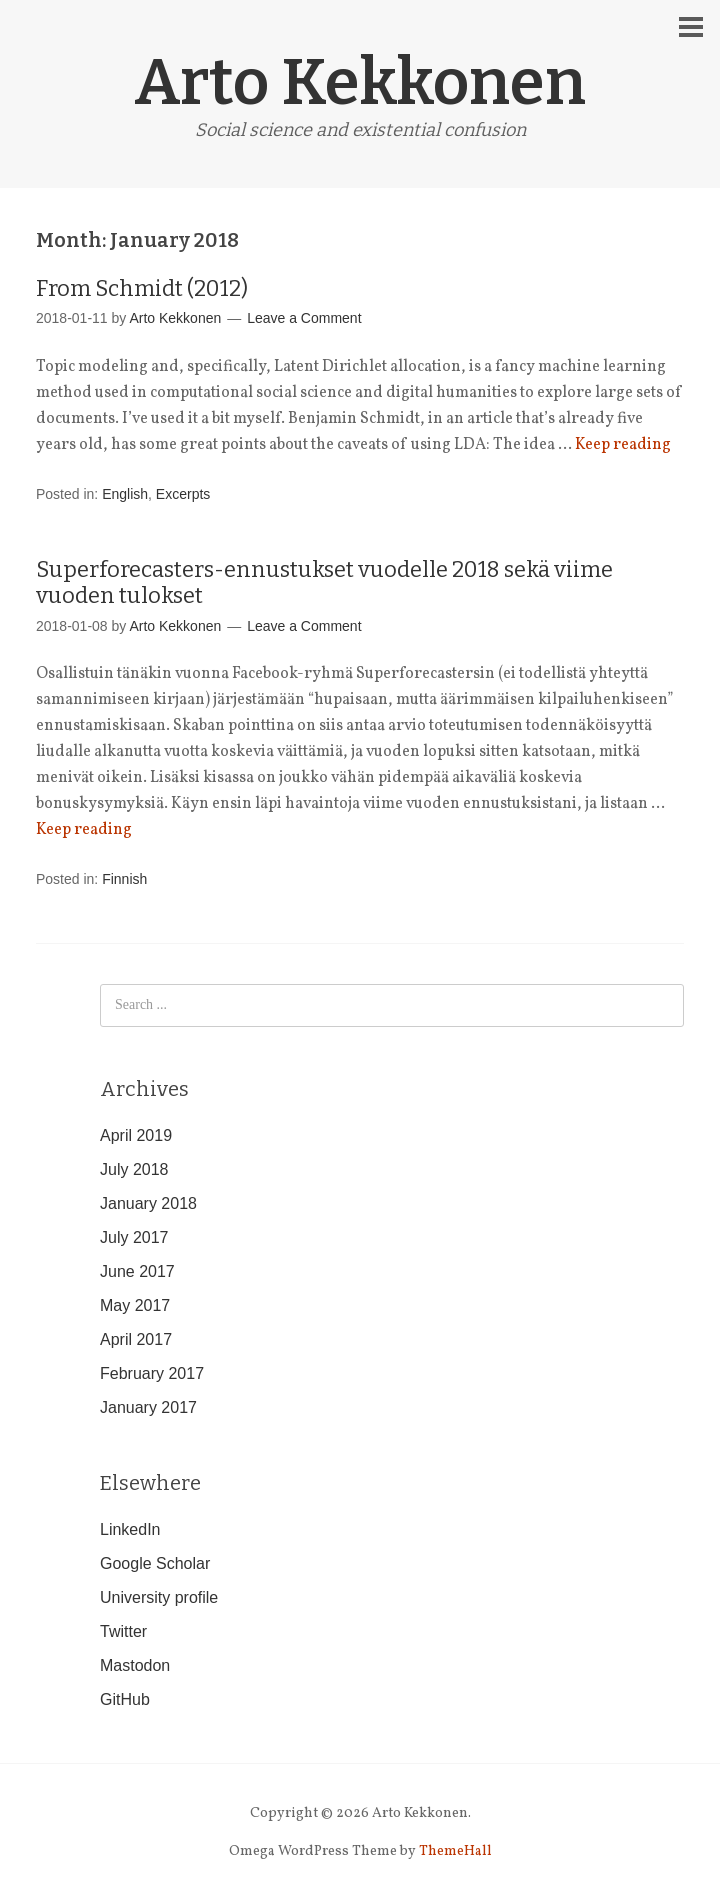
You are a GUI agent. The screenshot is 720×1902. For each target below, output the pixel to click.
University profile (159, 1597)
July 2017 (134, 1237)
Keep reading (623, 445)
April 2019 (136, 1135)
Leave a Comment (304, 318)
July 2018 (134, 1169)
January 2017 (148, 1407)
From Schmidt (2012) (142, 288)
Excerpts (183, 494)
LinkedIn (130, 1529)
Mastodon (135, 1665)
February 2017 (152, 1373)
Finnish (124, 879)
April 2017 (136, 1339)
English (125, 494)
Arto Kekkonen (360, 82)
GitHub (125, 1699)
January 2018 (148, 1203)
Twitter (123, 1631)
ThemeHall (455, 1851)
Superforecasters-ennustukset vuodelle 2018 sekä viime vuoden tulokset (324, 582)
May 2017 (135, 1305)
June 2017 (137, 1271)
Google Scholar (155, 1563)
